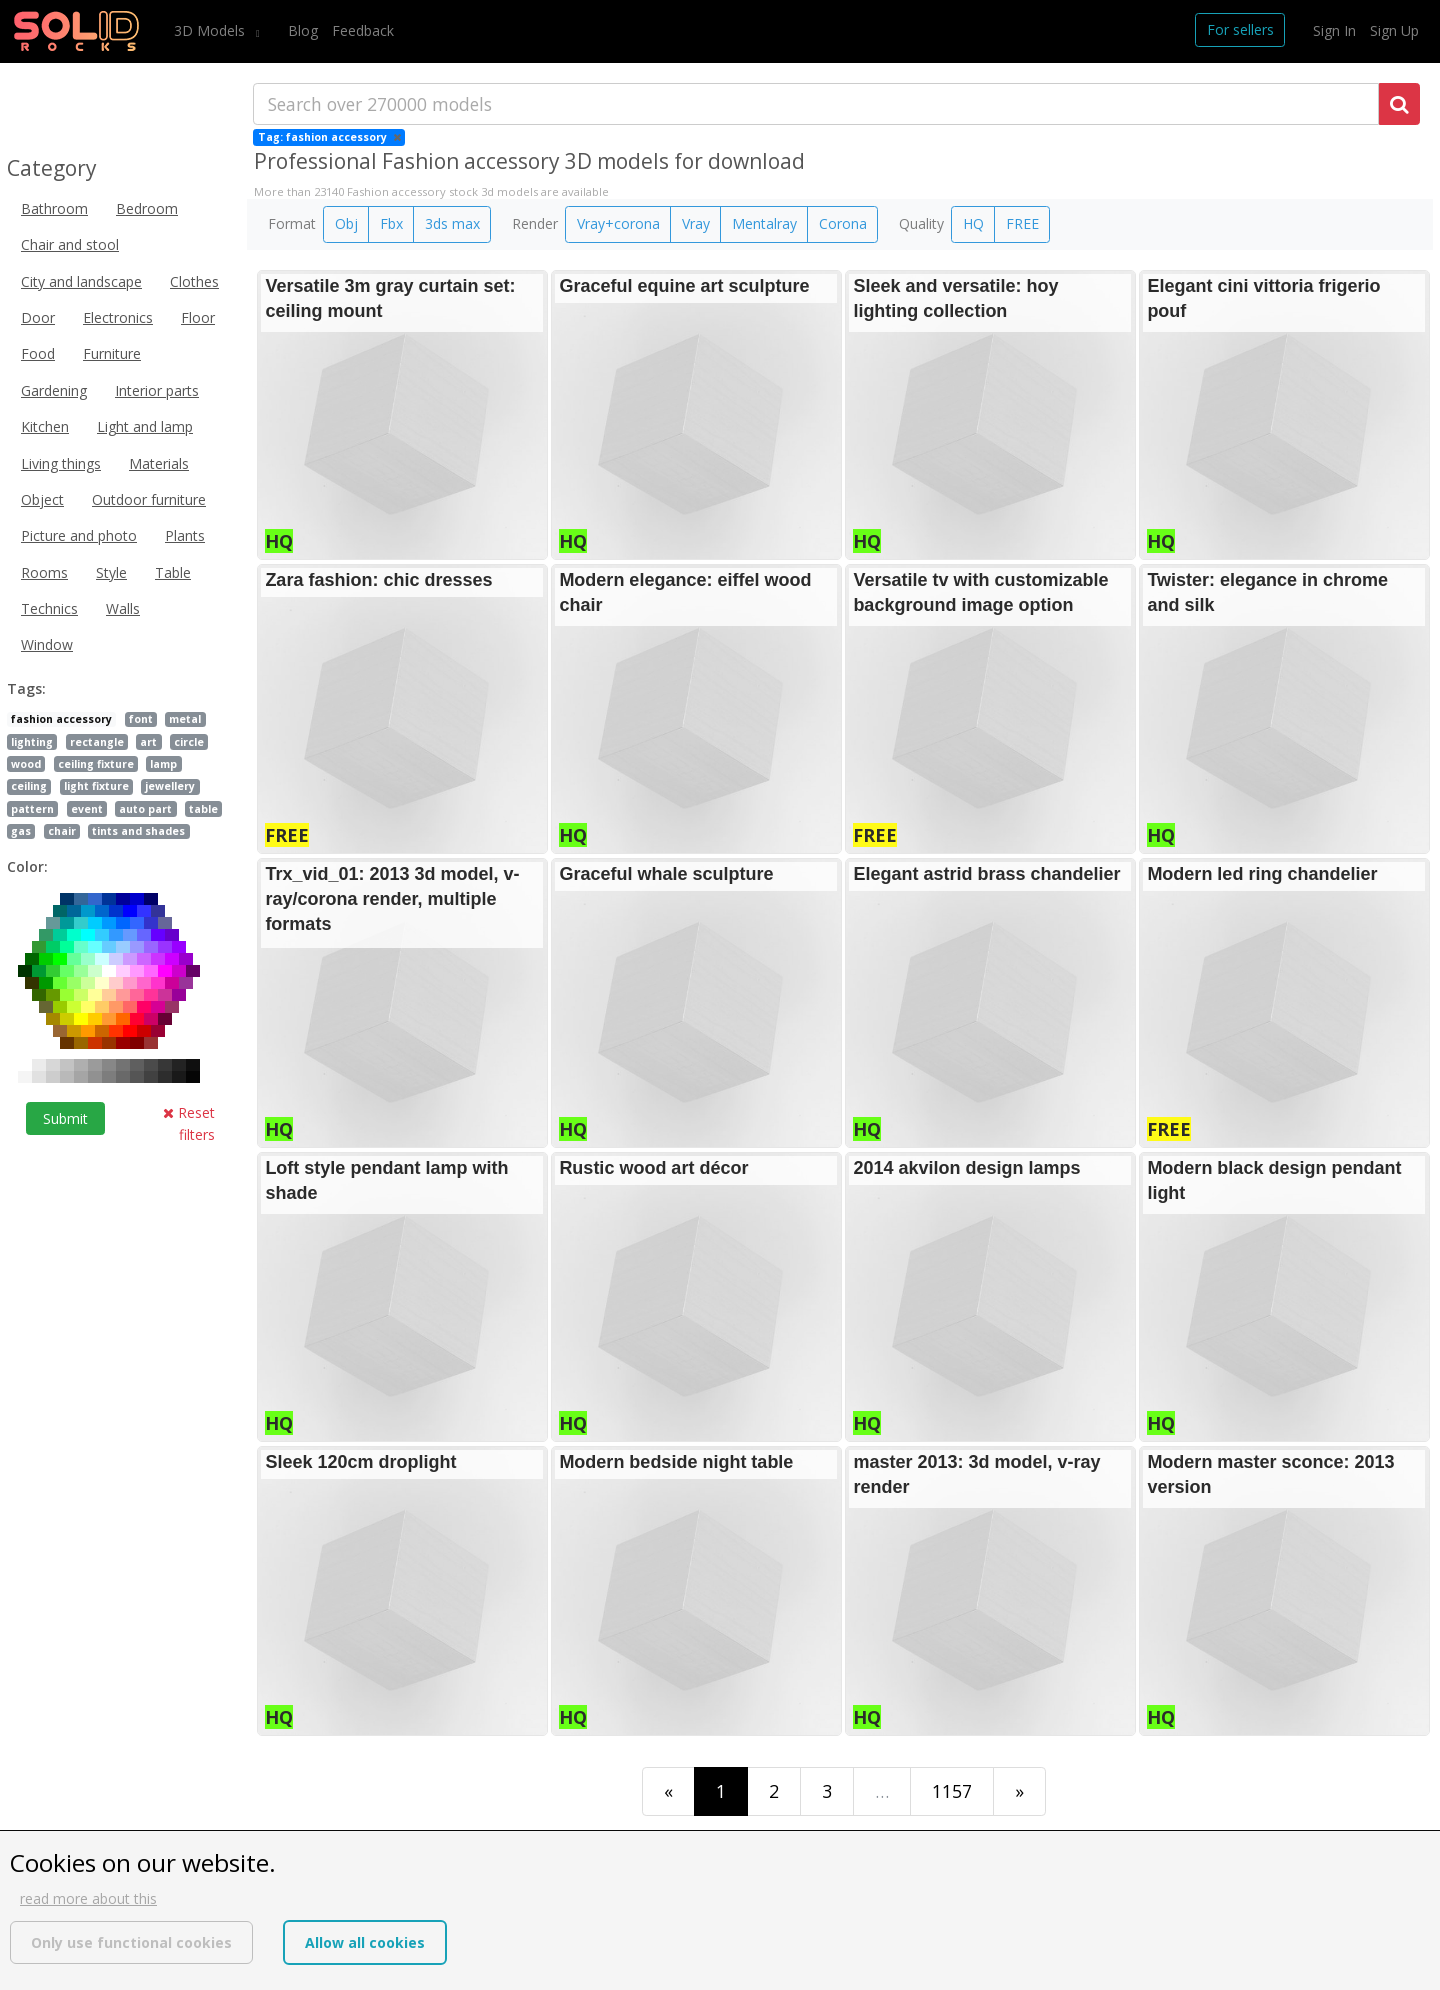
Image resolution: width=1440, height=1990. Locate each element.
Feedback (363, 30)
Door (38, 317)
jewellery (170, 786)
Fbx (391, 223)
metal (185, 719)
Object (42, 499)
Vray (696, 223)
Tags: (26, 688)
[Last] (1019, 1791)
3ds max (452, 223)
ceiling (29, 786)
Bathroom (54, 208)
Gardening (54, 390)
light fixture (96, 786)
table (203, 809)
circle (189, 742)
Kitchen (45, 426)
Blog (303, 30)
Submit (65, 1118)
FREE (1022, 223)
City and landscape (81, 281)
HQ (973, 223)
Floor (198, 317)
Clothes (194, 281)
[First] (668, 1791)
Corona (843, 223)
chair (62, 831)
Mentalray (764, 223)
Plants (185, 535)
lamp (163, 764)
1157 (952, 1791)
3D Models (211, 30)
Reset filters (189, 1123)
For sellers (1240, 29)
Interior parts (157, 390)
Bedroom (147, 208)
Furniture (112, 353)
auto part (145, 809)
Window (47, 644)
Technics (49, 608)
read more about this (88, 1898)
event (87, 809)
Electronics (118, 317)
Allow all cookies (365, 1942)
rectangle (97, 742)
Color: (27, 866)
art (148, 742)
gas (21, 831)
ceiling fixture (96, 764)
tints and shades (138, 831)
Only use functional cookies (131, 1942)
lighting (32, 742)
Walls (123, 608)
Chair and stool (70, 244)
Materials (159, 463)
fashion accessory (61, 719)
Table (173, 572)
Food (38, 353)
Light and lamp (145, 426)
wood (26, 764)
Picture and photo (79, 535)
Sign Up (1394, 30)
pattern (32, 809)
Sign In (1334, 30)
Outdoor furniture (149, 499)
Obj (346, 223)
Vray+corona (618, 223)
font (141, 719)
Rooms (44, 572)
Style (111, 572)
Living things (61, 463)
